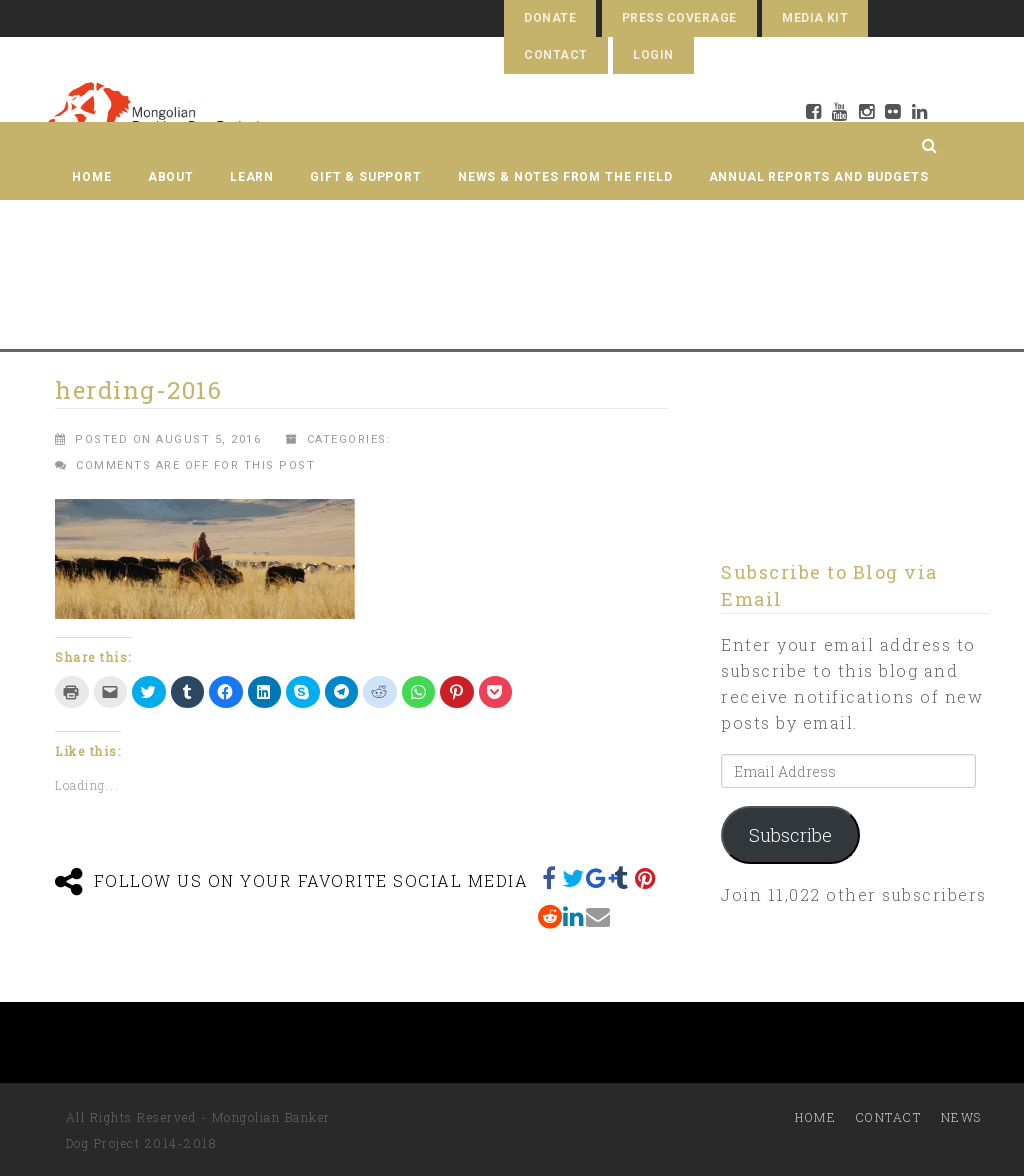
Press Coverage (679, 18)
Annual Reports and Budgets (819, 177)
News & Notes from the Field (565, 177)
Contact (555, 55)
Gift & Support (366, 177)
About (171, 177)
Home (91, 177)
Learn (252, 177)
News (961, 1117)
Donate (550, 18)
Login (653, 55)
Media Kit (815, 18)
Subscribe (790, 835)
